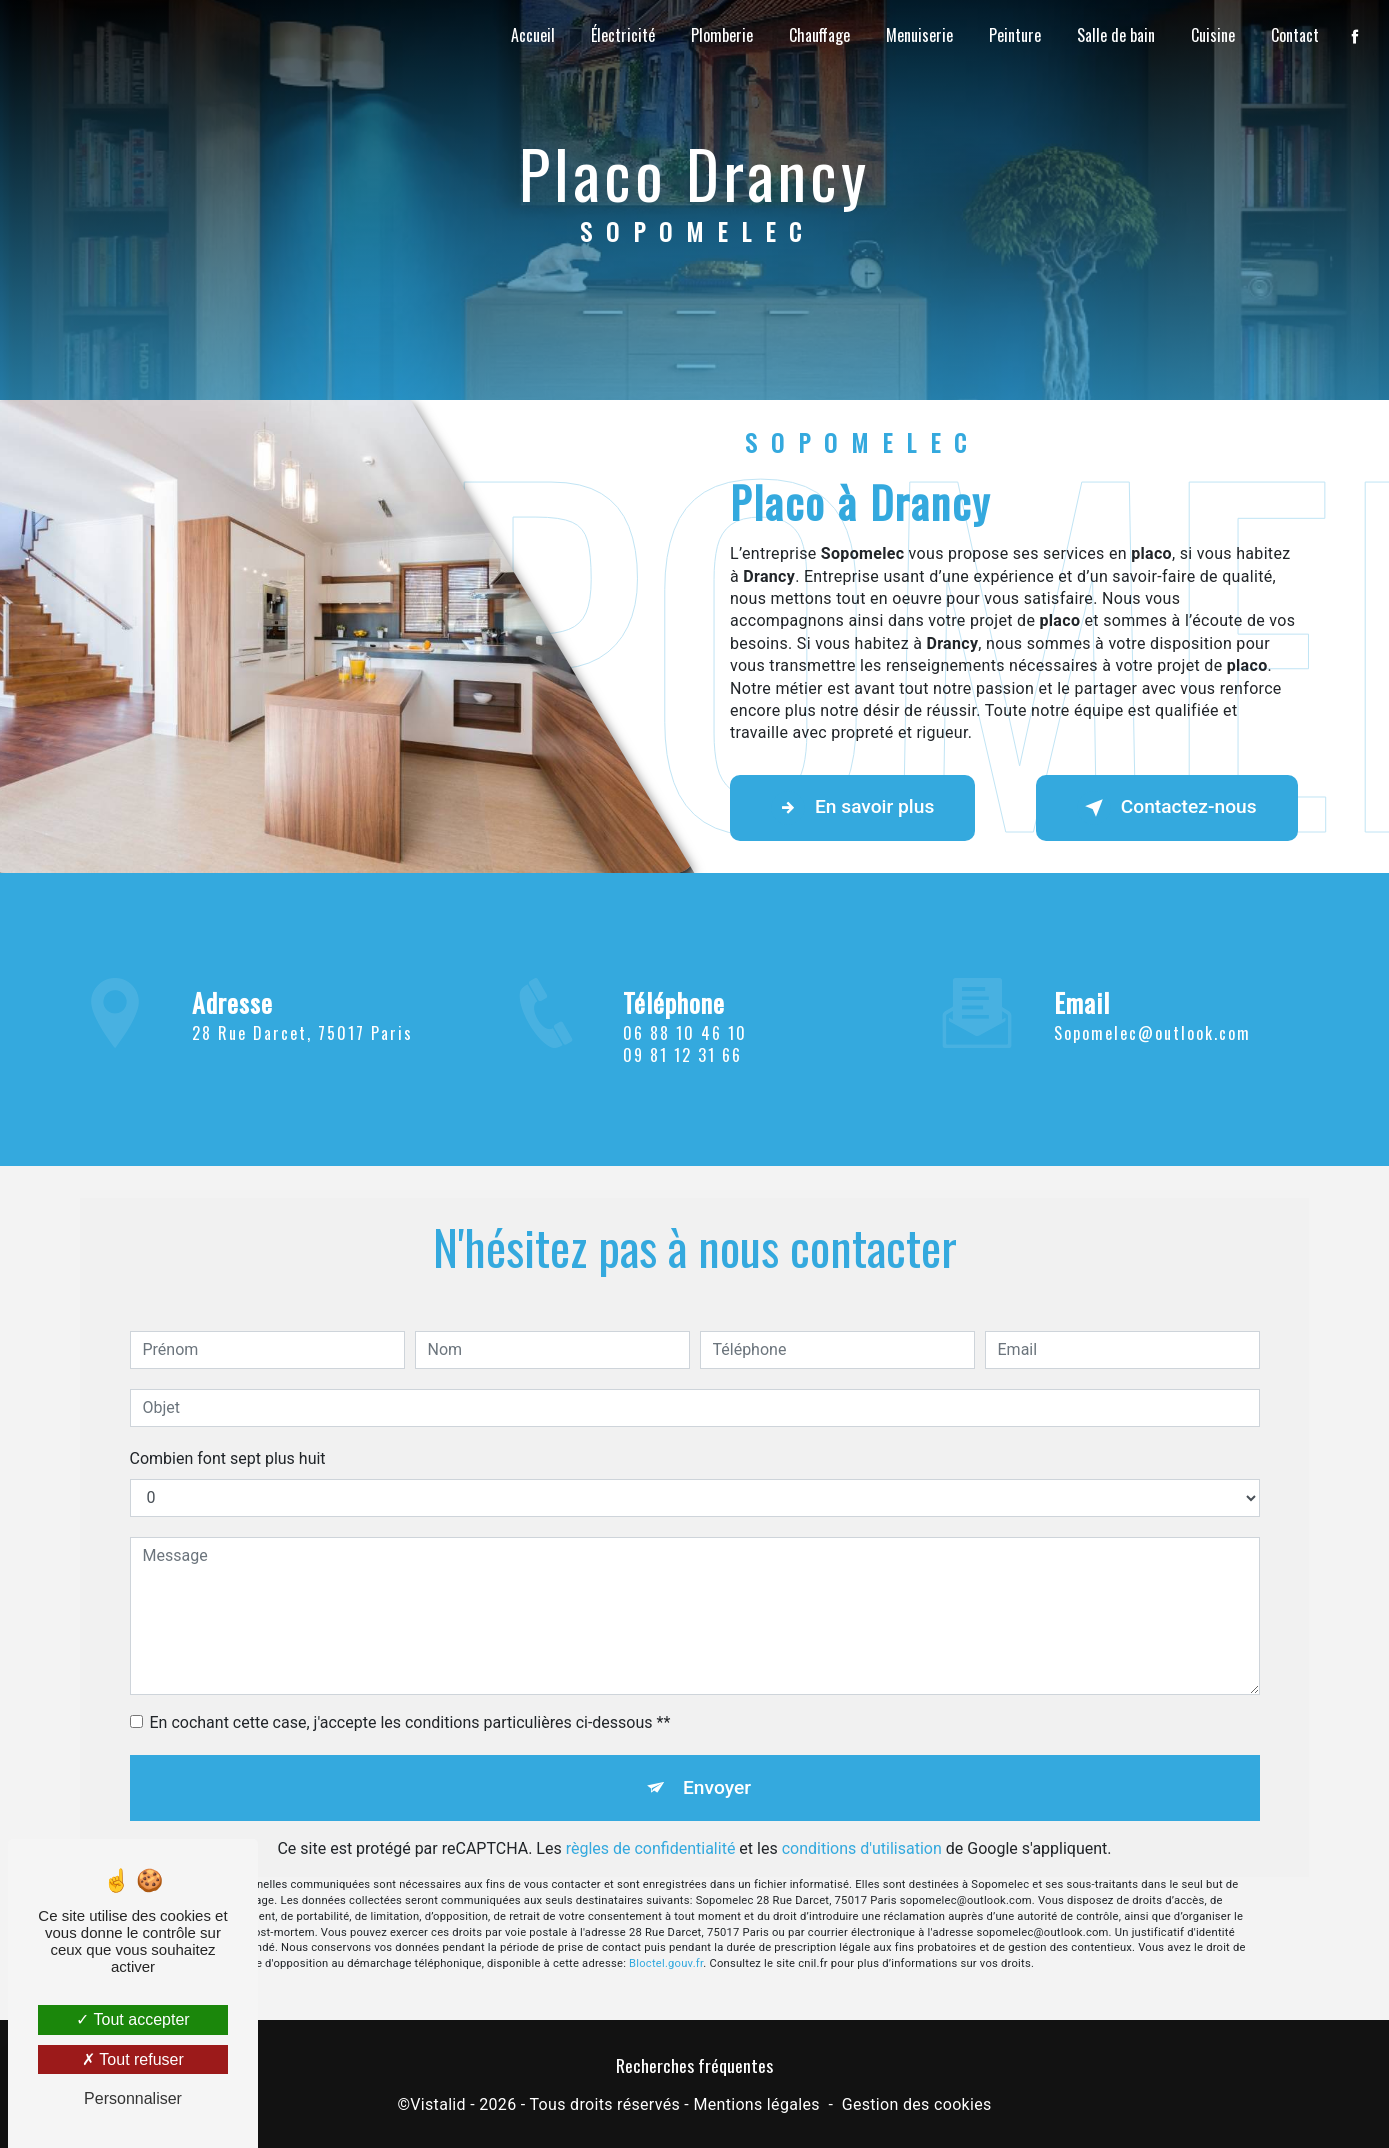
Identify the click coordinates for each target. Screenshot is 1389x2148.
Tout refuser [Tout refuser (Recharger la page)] (133, 2059)
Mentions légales (756, 2104)
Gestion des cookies (917, 2104)
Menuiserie (919, 35)
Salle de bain (1116, 35)
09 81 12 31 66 (682, 1078)
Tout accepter (132, 2019)
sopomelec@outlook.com (1152, 1009)
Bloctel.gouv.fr (666, 1940)
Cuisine (1213, 35)
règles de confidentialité (651, 1825)
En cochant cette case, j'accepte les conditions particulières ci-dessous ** (410, 1698)
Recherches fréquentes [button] (694, 2065)
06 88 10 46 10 (685, 1056)
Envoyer (717, 1763)
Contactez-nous (1167, 808)
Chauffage (819, 35)
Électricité (623, 35)
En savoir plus (852, 808)
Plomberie (722, 35)
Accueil (533, 35)
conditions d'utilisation (862, 1825)
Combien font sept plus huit (228, 1434)
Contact (1295, 35)
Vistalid (438, 2104)
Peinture (1015, 35)
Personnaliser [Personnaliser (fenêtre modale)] (133, 2098)
